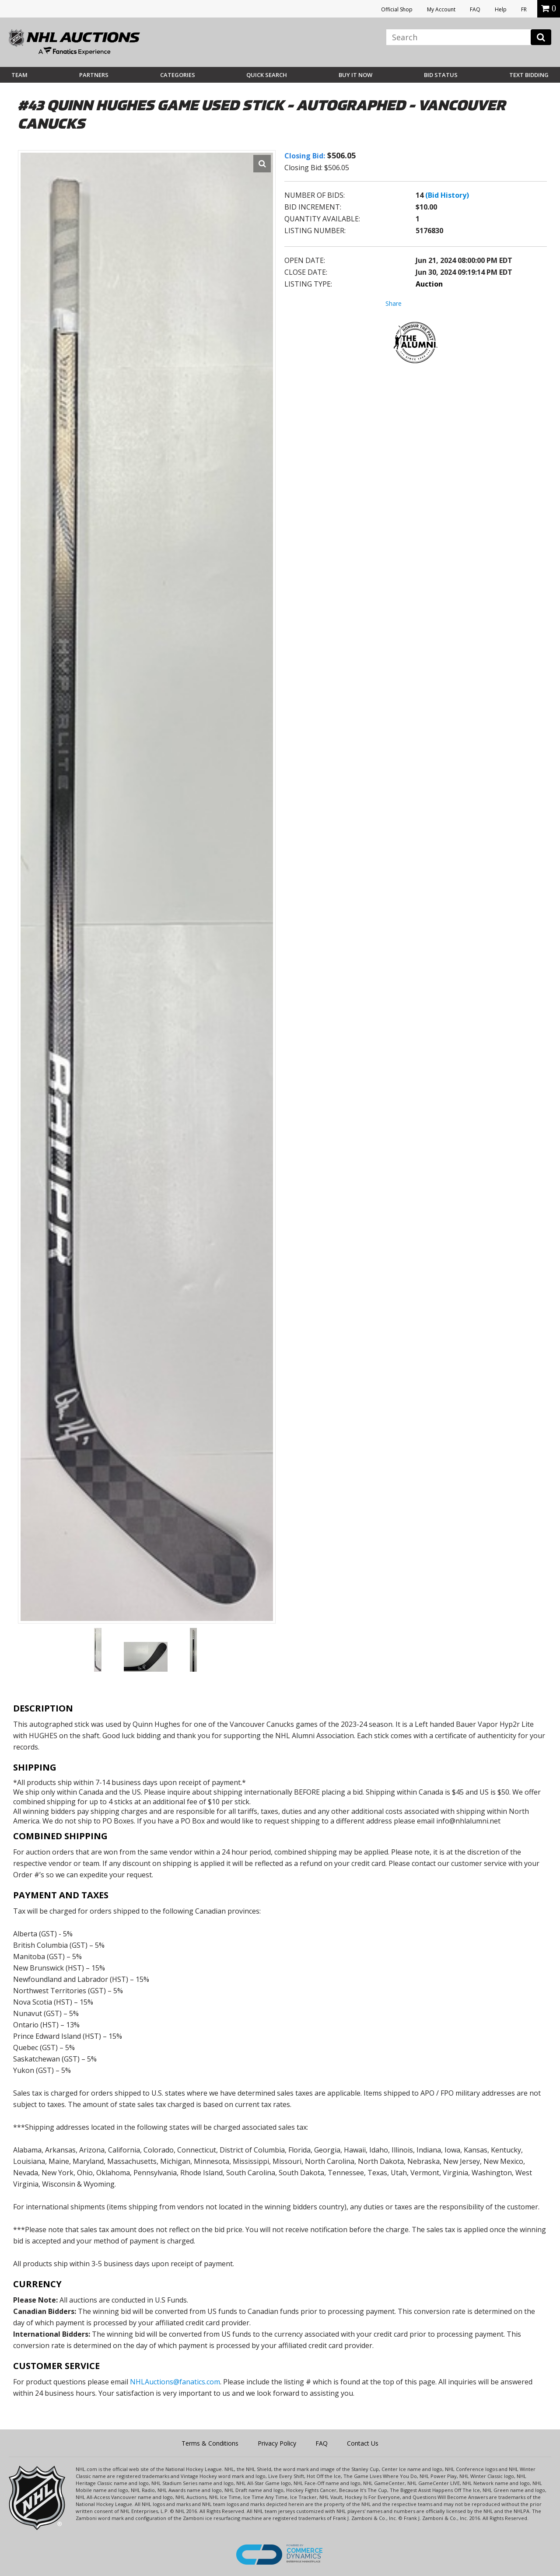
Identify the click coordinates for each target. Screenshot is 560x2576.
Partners (93, 75)
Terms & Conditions (210, 2443)
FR (524, 9)
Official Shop (397, 9)
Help (501, 9)
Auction (429, 284)
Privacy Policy (277, 2443)
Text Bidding (529, 75)
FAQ (475, 9)
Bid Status (441, 75)
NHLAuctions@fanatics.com (175, 2382)
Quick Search (266, 75)
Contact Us (362, 2443)
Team (19, 75)
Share (393, 303)
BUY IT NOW (355, 75)
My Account (441, 9)
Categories (177, 75)
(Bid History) (447, 195)
